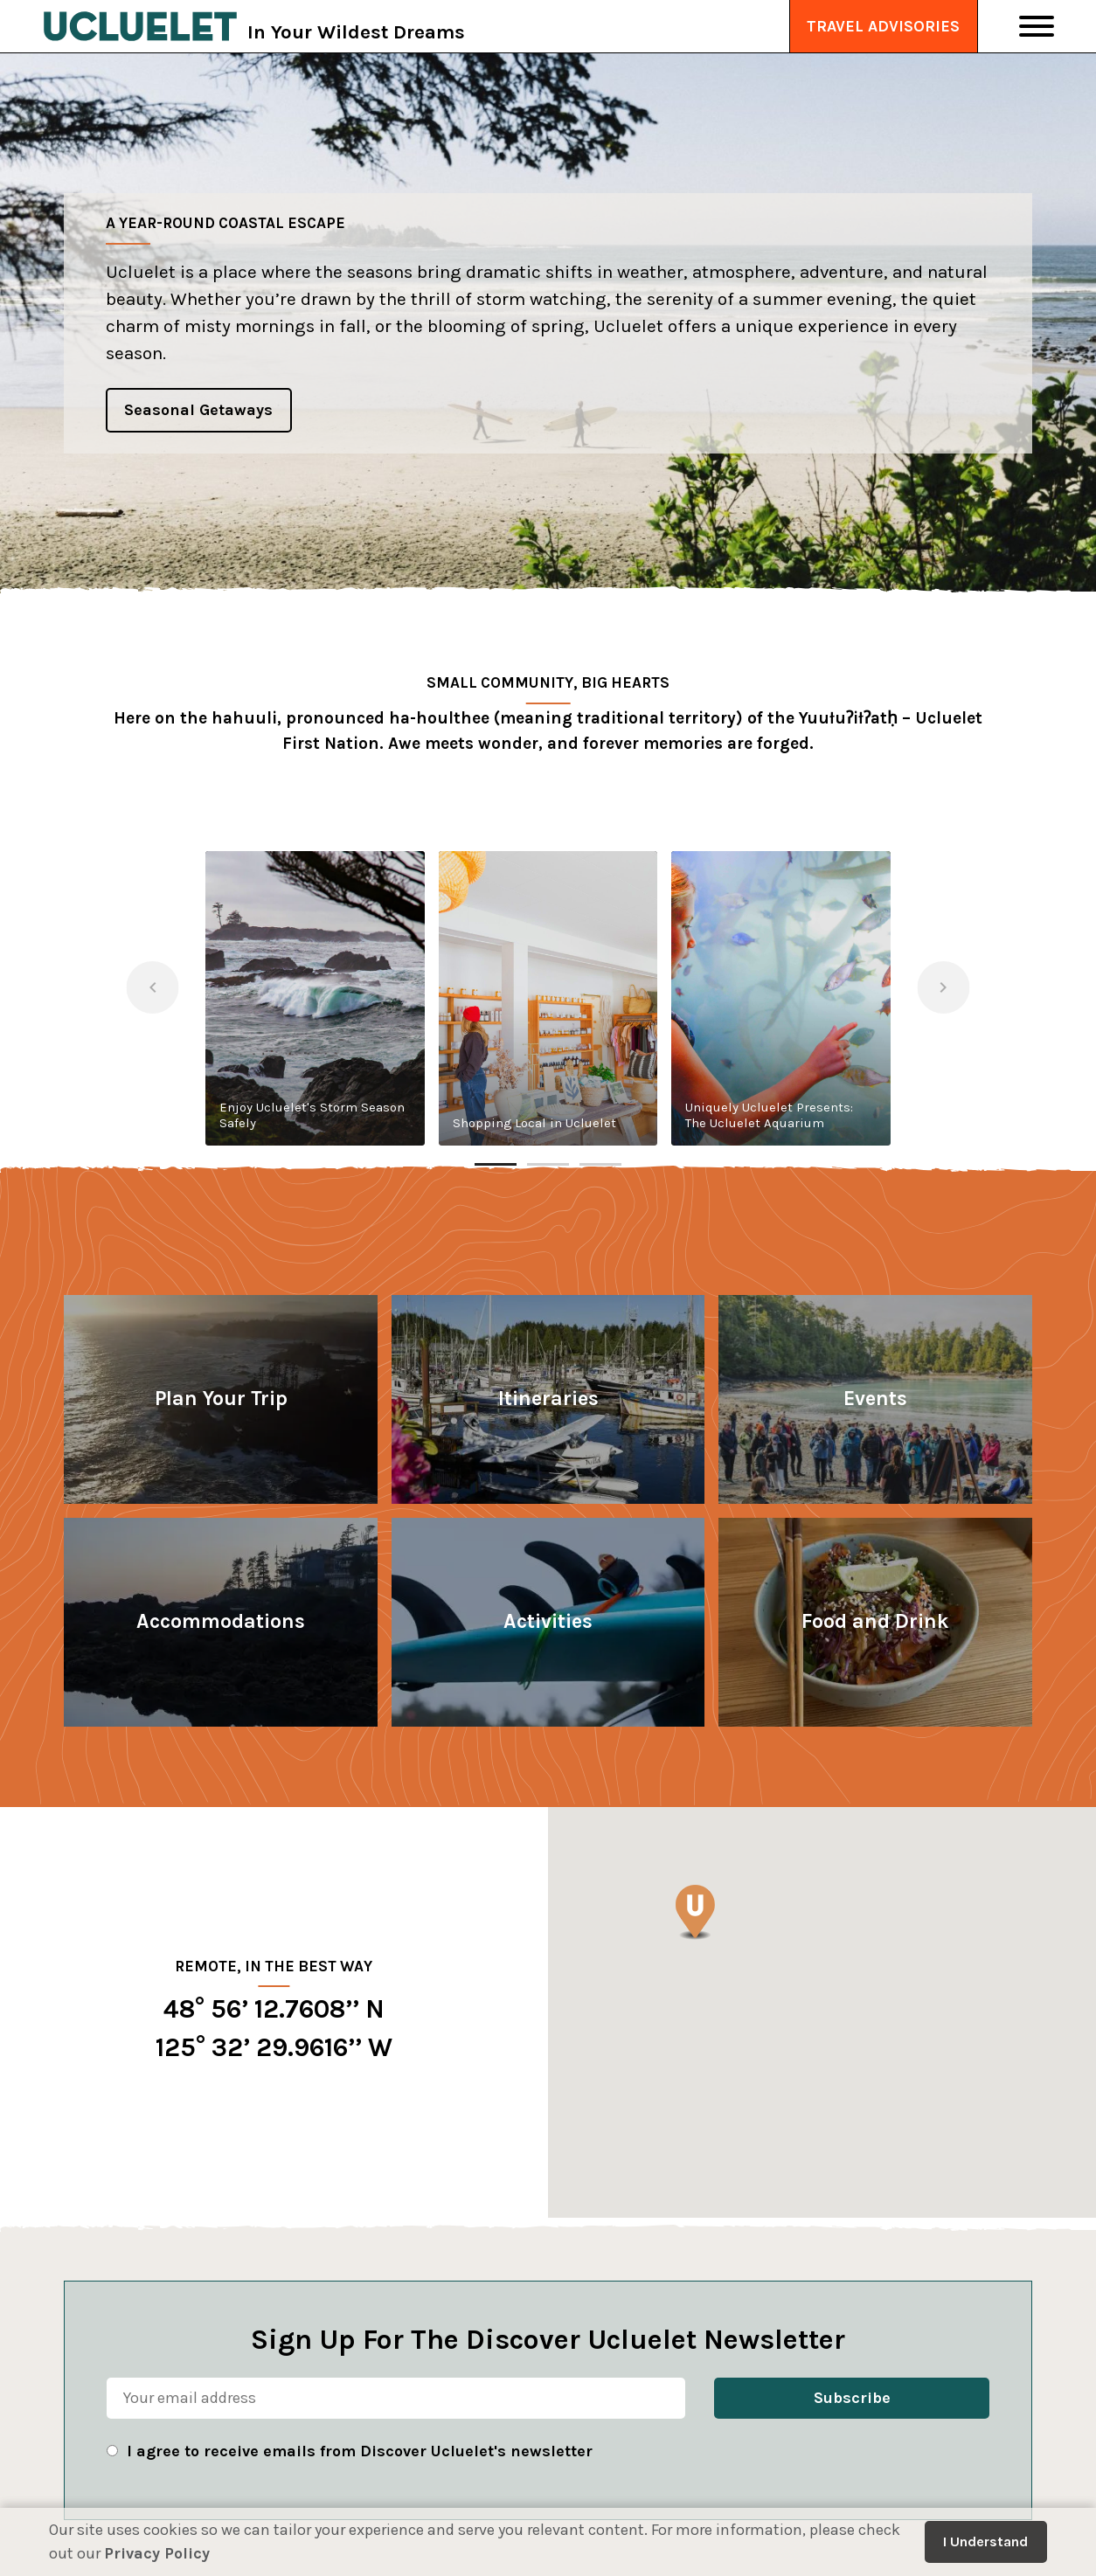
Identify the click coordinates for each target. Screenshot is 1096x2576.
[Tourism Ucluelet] (140, 26)
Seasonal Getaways (198, 409)
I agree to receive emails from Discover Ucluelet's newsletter (360, 2451)
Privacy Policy (157, 2553)
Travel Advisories (883, 26)
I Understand (985, 2541)
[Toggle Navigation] (1036, 26)
